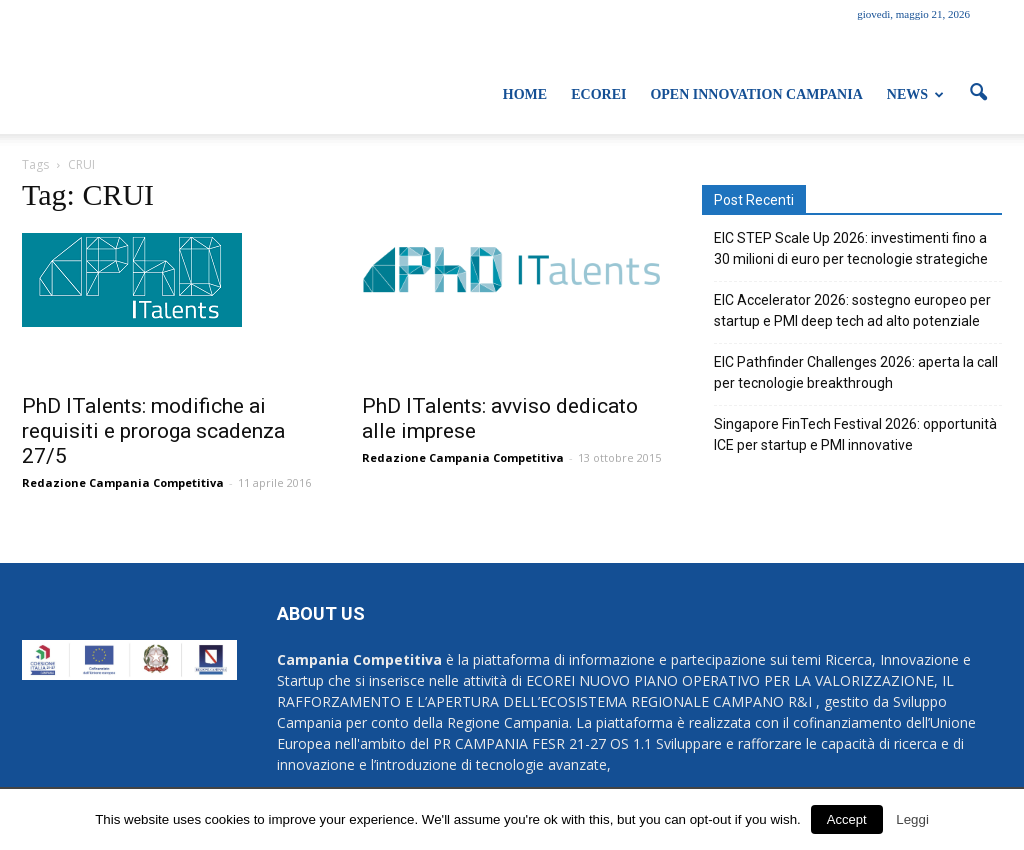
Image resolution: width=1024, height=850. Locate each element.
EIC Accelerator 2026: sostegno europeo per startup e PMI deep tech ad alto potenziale (852, 310)
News (915, 94)
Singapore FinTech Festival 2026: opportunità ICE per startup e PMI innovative (855, 434)
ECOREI (598, 94)
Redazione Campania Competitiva (123, 482)
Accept (847, 819)
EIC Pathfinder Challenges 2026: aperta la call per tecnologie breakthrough (856, 372)
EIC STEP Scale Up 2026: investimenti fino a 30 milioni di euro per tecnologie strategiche (851, 248)
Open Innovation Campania (756, 94)
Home (525, 94)
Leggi (912, 819)
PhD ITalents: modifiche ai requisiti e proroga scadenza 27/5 (153, 431)
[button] (978, 93)
